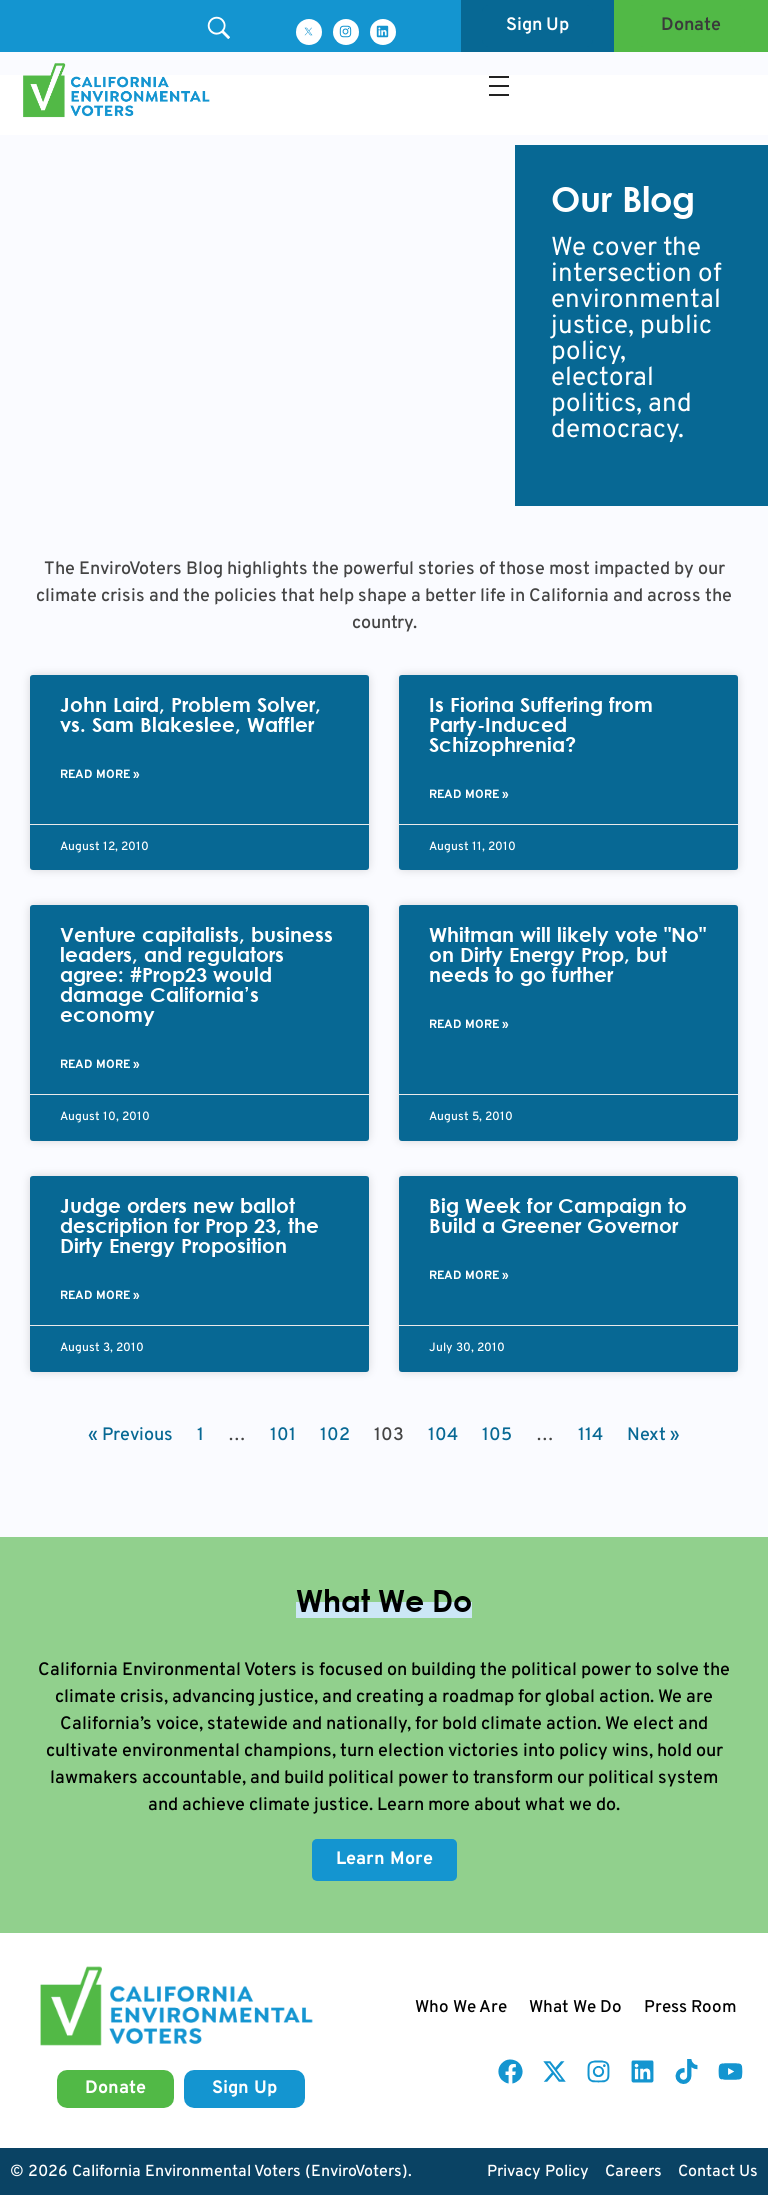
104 (443, 1435)
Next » (653, 1435)
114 (590, 1435)
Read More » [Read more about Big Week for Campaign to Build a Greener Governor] (469, 1276)
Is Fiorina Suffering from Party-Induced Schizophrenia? (541, 724)
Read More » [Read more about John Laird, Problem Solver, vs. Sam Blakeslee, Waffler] (100, 775)
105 (497, 1435)
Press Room (690, 2008)
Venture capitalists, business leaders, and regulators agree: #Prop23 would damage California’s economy (196, 974)
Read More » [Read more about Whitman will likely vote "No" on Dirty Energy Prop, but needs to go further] (469, 1025)
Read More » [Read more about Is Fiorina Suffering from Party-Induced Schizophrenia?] (469, 795)
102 (335, 1435)
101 (283, 1435)
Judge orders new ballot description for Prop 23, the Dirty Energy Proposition (189, 1225)
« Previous (130, 1435)
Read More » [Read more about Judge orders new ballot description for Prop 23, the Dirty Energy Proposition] (100, 1296)
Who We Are (461, 2008)
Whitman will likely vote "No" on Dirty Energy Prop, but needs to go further (567, 954)
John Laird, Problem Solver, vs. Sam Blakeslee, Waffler (190, 714)
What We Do (575, 2008)
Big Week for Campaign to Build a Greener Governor (558, 1215)
